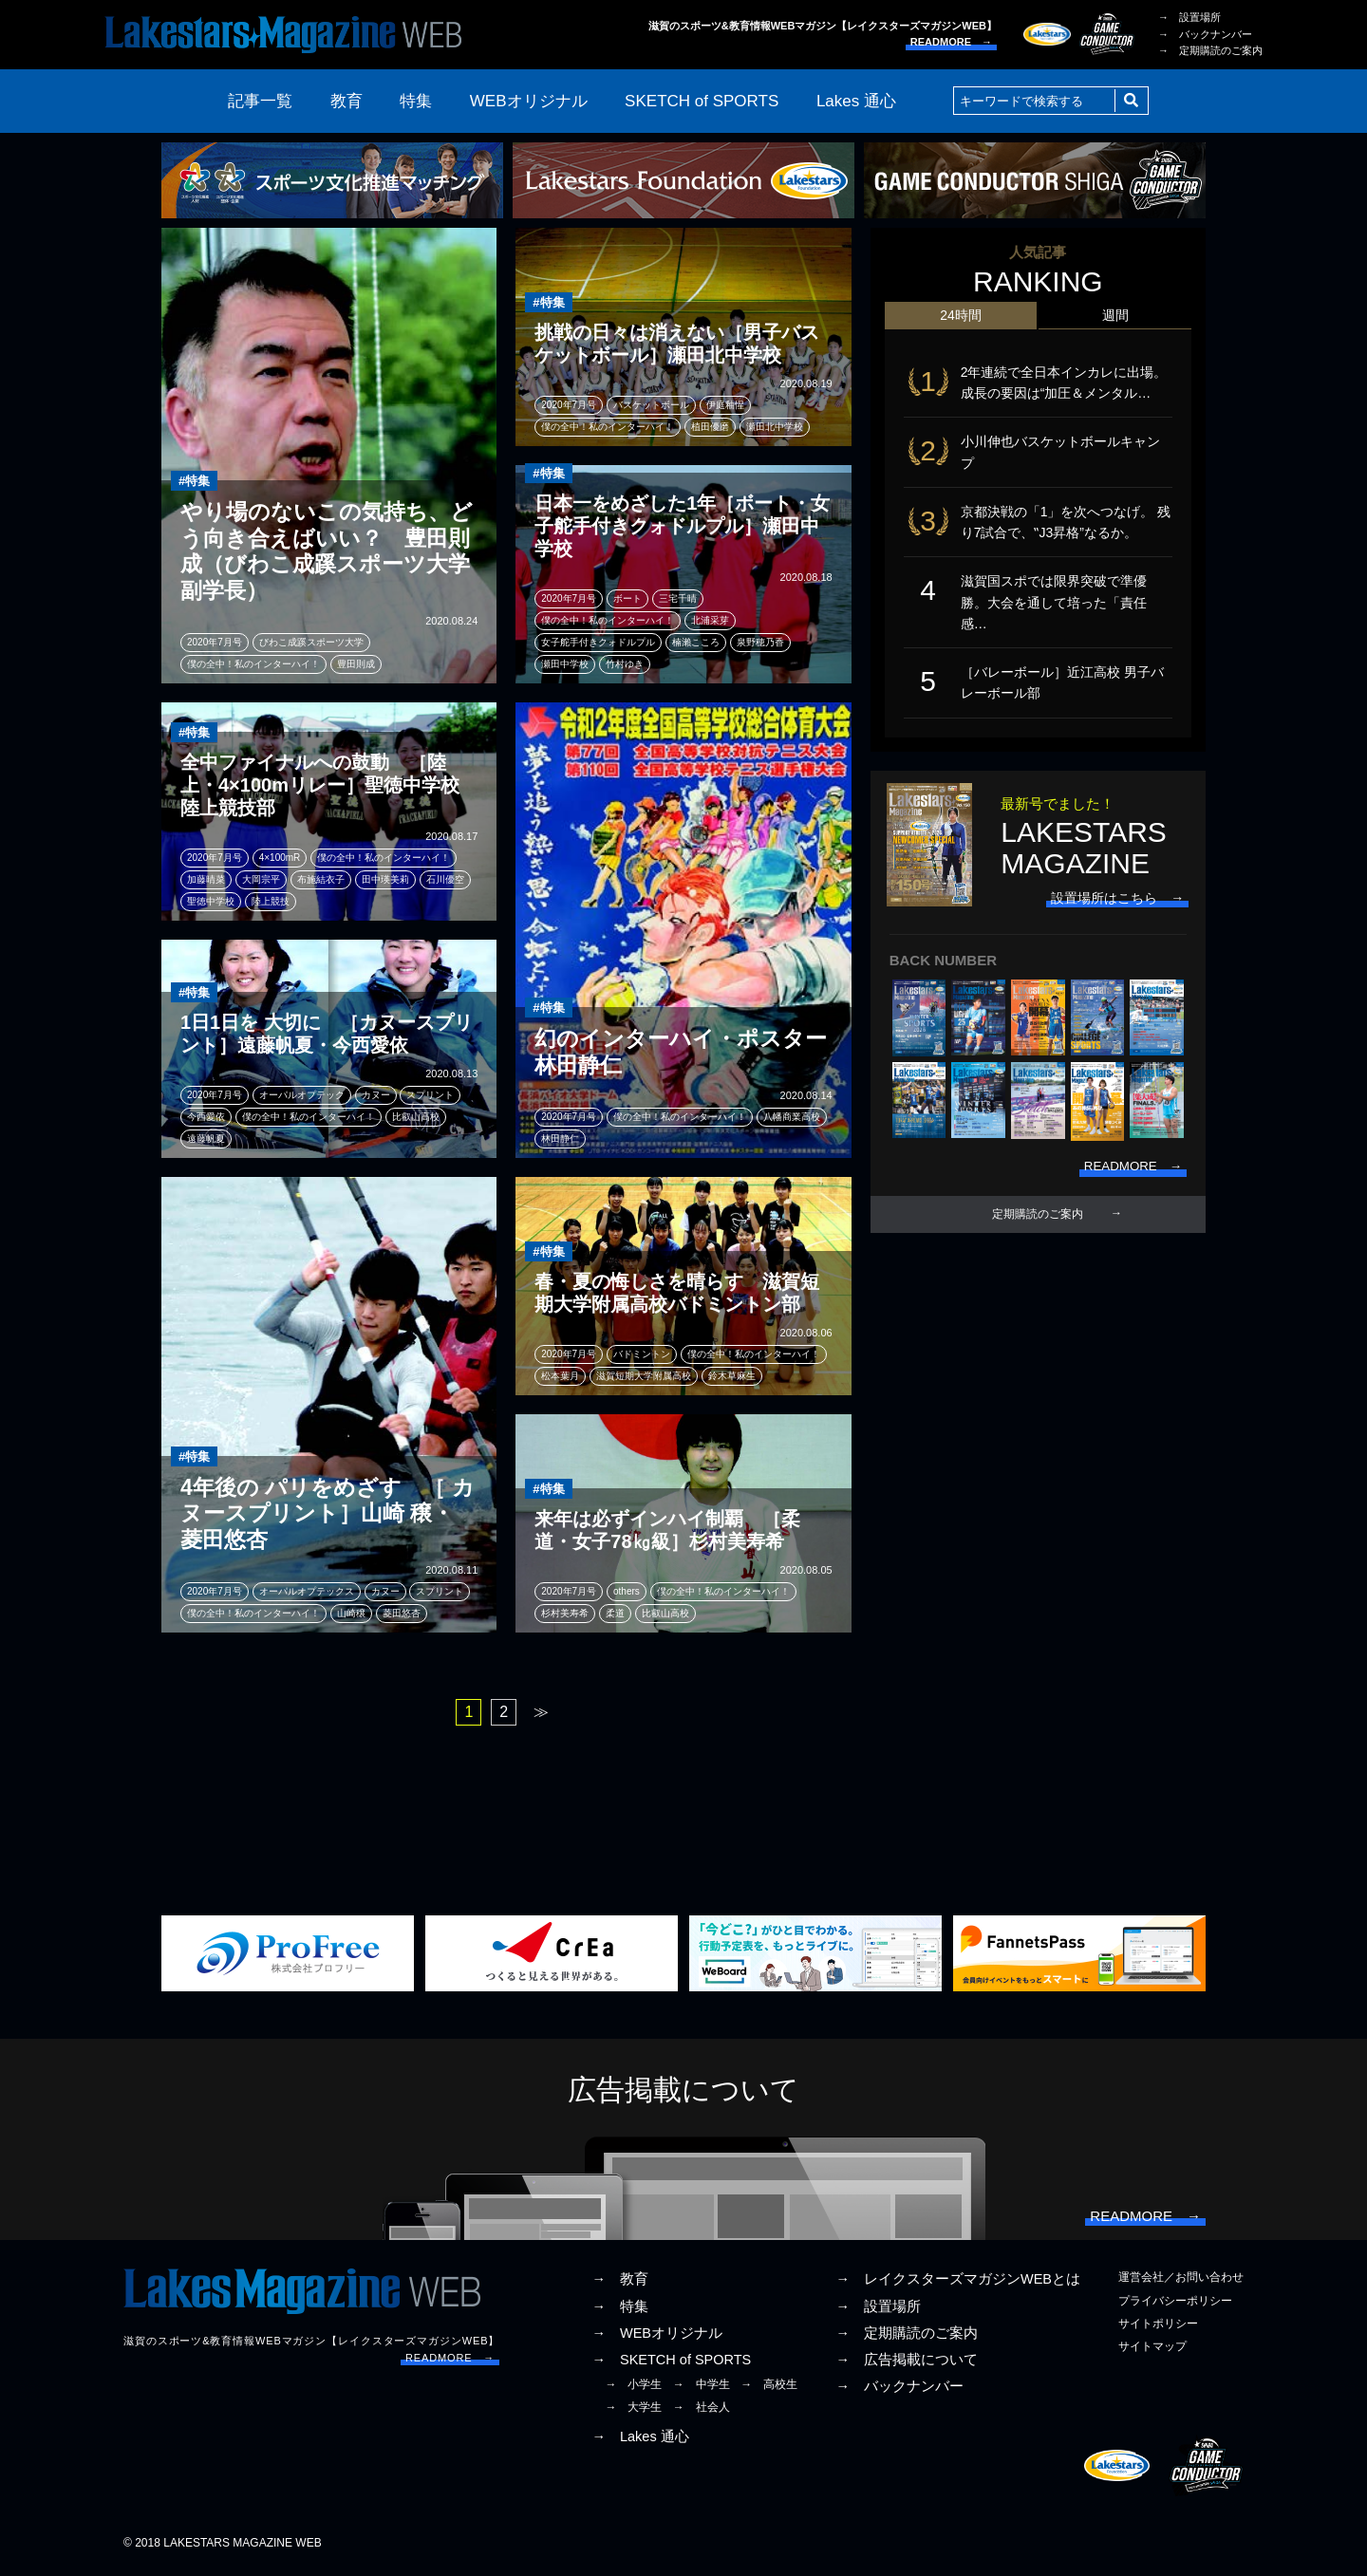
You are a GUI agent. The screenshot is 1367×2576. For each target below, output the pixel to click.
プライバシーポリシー (1175, 2304)
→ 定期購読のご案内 (1210, 50)
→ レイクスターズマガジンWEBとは (957, 2283)
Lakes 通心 (856, 101)
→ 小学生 (633, 2389)
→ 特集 (619, 2310)
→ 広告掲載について (906, 2364)
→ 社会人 (701, 2411)
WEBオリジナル (529, 101)
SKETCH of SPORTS (701, 101)
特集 (416, 101)
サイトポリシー (1158, 2327)
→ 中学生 (701, 2389)
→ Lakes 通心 (639, 2441)
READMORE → (951, 41)
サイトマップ (1152, 2351)
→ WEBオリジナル (656, 2336)
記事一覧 (260, 101)
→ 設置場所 (1189, 17)
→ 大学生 (633, 2411)
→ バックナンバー (1205, 34)
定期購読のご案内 (1037, 1228)
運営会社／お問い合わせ (1181, 2281)
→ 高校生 (768, 2389)
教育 (346, 101)
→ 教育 (619, 2283)
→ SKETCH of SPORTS (671, 2364)
